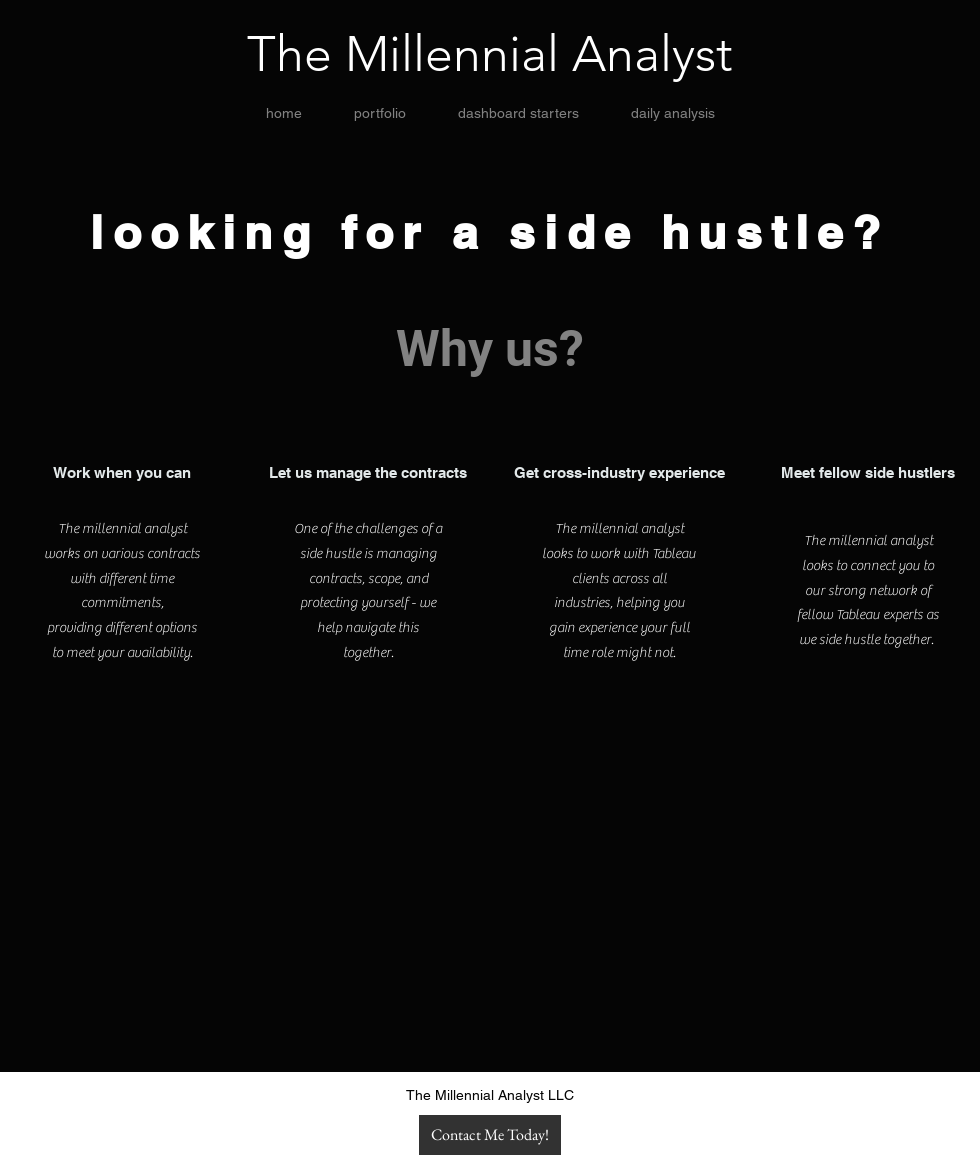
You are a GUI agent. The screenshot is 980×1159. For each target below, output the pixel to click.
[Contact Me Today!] (490, 1135)
